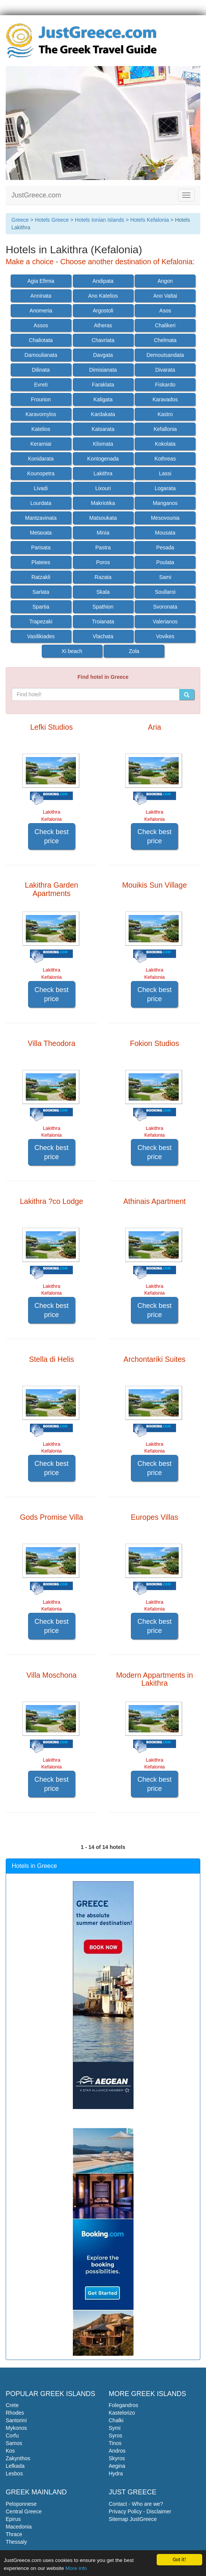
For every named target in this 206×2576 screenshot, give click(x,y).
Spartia (40, 607)
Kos (10, 2451)
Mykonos (16, 2428)
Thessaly (16, 2542)
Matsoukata (102, 518)
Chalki (116, 2420)
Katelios (40, 429)
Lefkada (15, 2466)
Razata (102, 577)
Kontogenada (103, 459)
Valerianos (165, 621)
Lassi (165, 473)
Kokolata (165, 444)
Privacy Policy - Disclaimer (140, 2511)
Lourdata (40, 503)
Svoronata (165, 607)
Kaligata (103, 399)
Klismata (103, 444)
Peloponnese (21, 2504)
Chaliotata (41, 340)
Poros (103, 562)
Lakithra (103, 473)
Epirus (13, 2519)
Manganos (165, 503)
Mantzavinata (41, 518)
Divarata (165, 370)
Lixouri (103, 488)
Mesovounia (165, 518)
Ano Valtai (165, 296)
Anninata (40, 296)
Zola (134, 651)
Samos (14, 2443)
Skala (103, 592)
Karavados (165, 399)
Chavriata (103, 340)
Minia (103, 533)
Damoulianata (40, 355)
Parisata (40, 547)
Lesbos (14, 2473)
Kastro (165, 414)
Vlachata (103, 636)
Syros (116, 2435)
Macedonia (19, 2527)
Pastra (102, 547)
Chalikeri (165, 325)
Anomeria (41, 311)
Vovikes (165, 636)
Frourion (41, 399)
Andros (117, 2451)
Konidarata (41, 459)
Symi (115, 2428)
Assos (41, 325)
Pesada (165, 547)
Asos (165, 311)
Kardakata (103, 414)
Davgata (103, 355)
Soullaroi (165, 592)
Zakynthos (18, 2458)
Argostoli (103, 311)
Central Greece (24, 2511)
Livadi (41, 488)
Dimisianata (103, 370)
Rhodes (15, 2413)
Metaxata (41, 533)
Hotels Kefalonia (149, 220)
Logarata (165, 488)
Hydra (116, 2473)
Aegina (117, 2466)
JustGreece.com (36, 195)
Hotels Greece (52, 220)
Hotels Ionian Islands (99, 220)
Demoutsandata (165, 355)
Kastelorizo (122, 2413)
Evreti (41, 385)
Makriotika (103, 503)
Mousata (165, 533)
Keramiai (40, 444)
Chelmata (165, 340)
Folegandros (123, 2405)
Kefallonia (165, 429)
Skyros (117, 2458)
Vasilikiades (41, 636)
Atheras (103, 325)
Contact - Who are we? (136, 2504)
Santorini (16, 2420)
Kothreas (165, 459)
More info (76, 2568)
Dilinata (41, 370)
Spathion (103, 607)
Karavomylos (40, 414)
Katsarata (103, 429)
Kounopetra (40, 473)
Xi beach (71, 651)
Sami (165, 577)
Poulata (165, 562)
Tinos (115, 2443)
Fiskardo (165, 385)
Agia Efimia (40, 281)
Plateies (40, 562)
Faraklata (103, 385)
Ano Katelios (103, 296)
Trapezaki (40, 621)
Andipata (103, 281)
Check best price (52, 836)
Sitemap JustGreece (133, 2519)
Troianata (103, 621)
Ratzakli (40, 577)
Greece (20, 220)
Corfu (12, 2435)
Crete (12, 2405)
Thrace (14, 2534)
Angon (165, 281)
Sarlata (40, 592)
